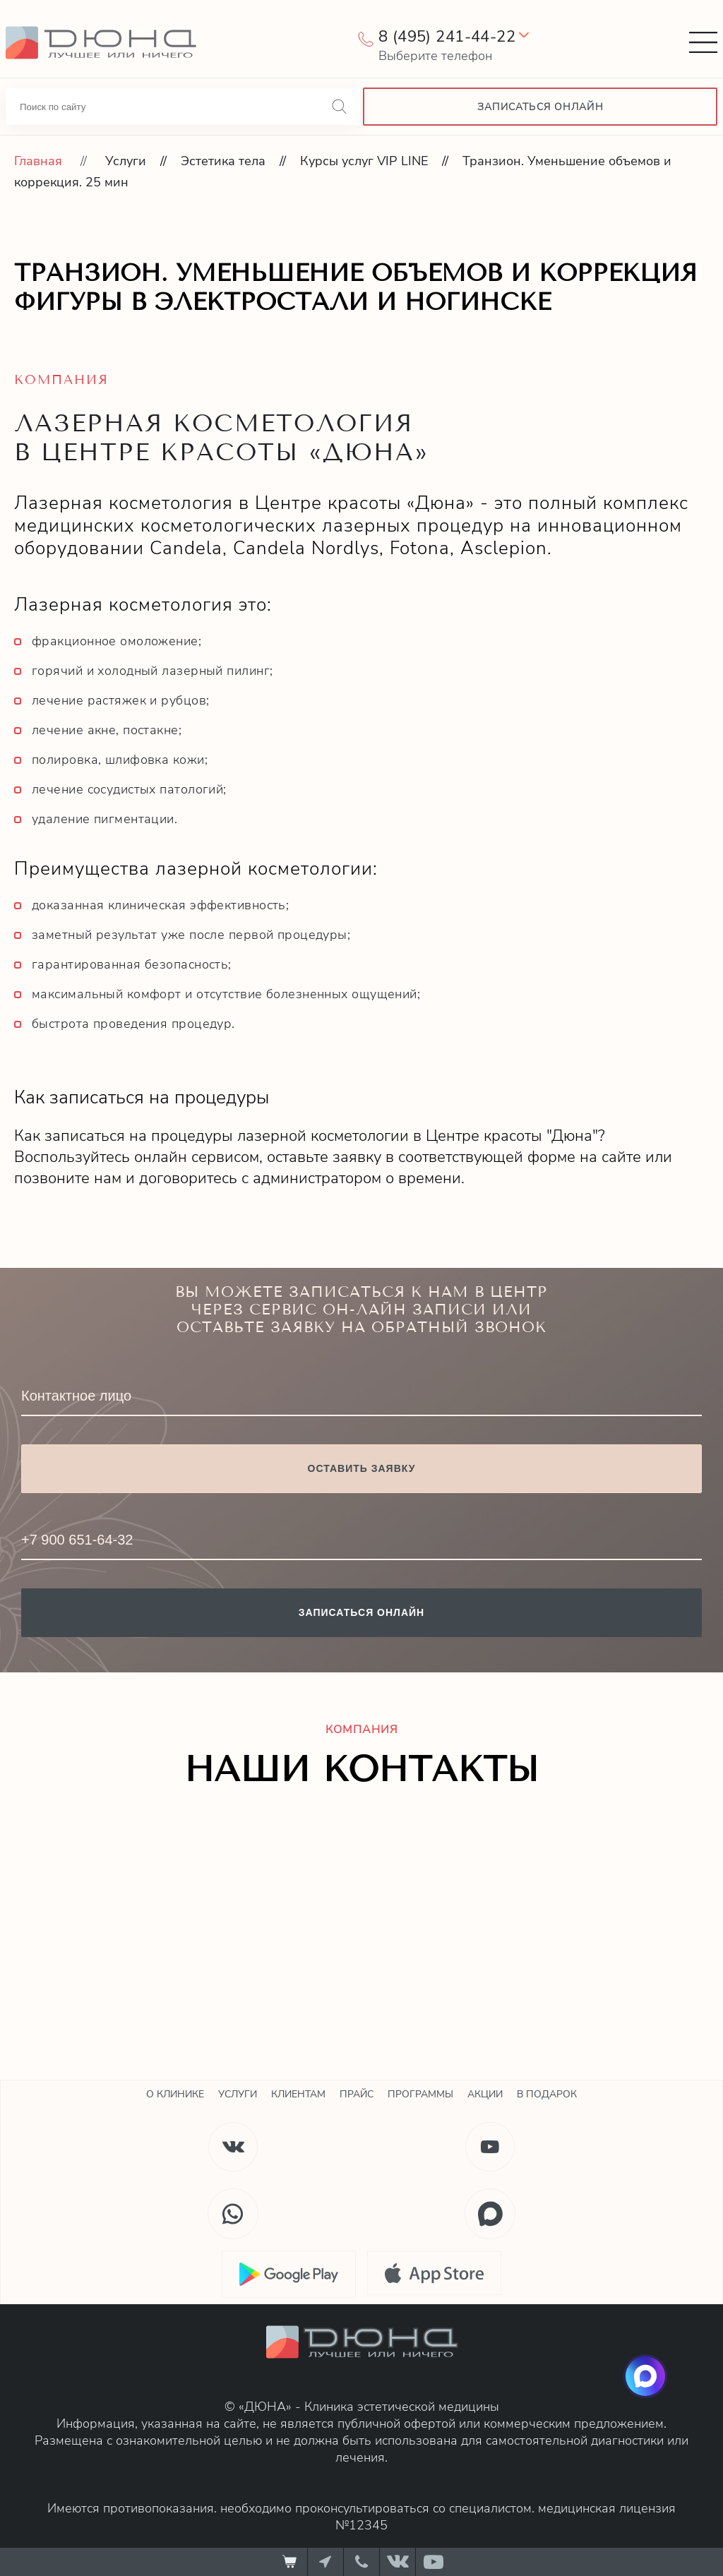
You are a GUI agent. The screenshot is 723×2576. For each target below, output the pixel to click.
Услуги (125, 160)
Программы (420, 2094)
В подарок (547, 2094)
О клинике (175, 2094)
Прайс (357, 2094)
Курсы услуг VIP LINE (364, 160)
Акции (485, 2094)
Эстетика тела (223, 160)
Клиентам (298, 2094)
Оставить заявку (362, 1468)
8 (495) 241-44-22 (446, 36)
